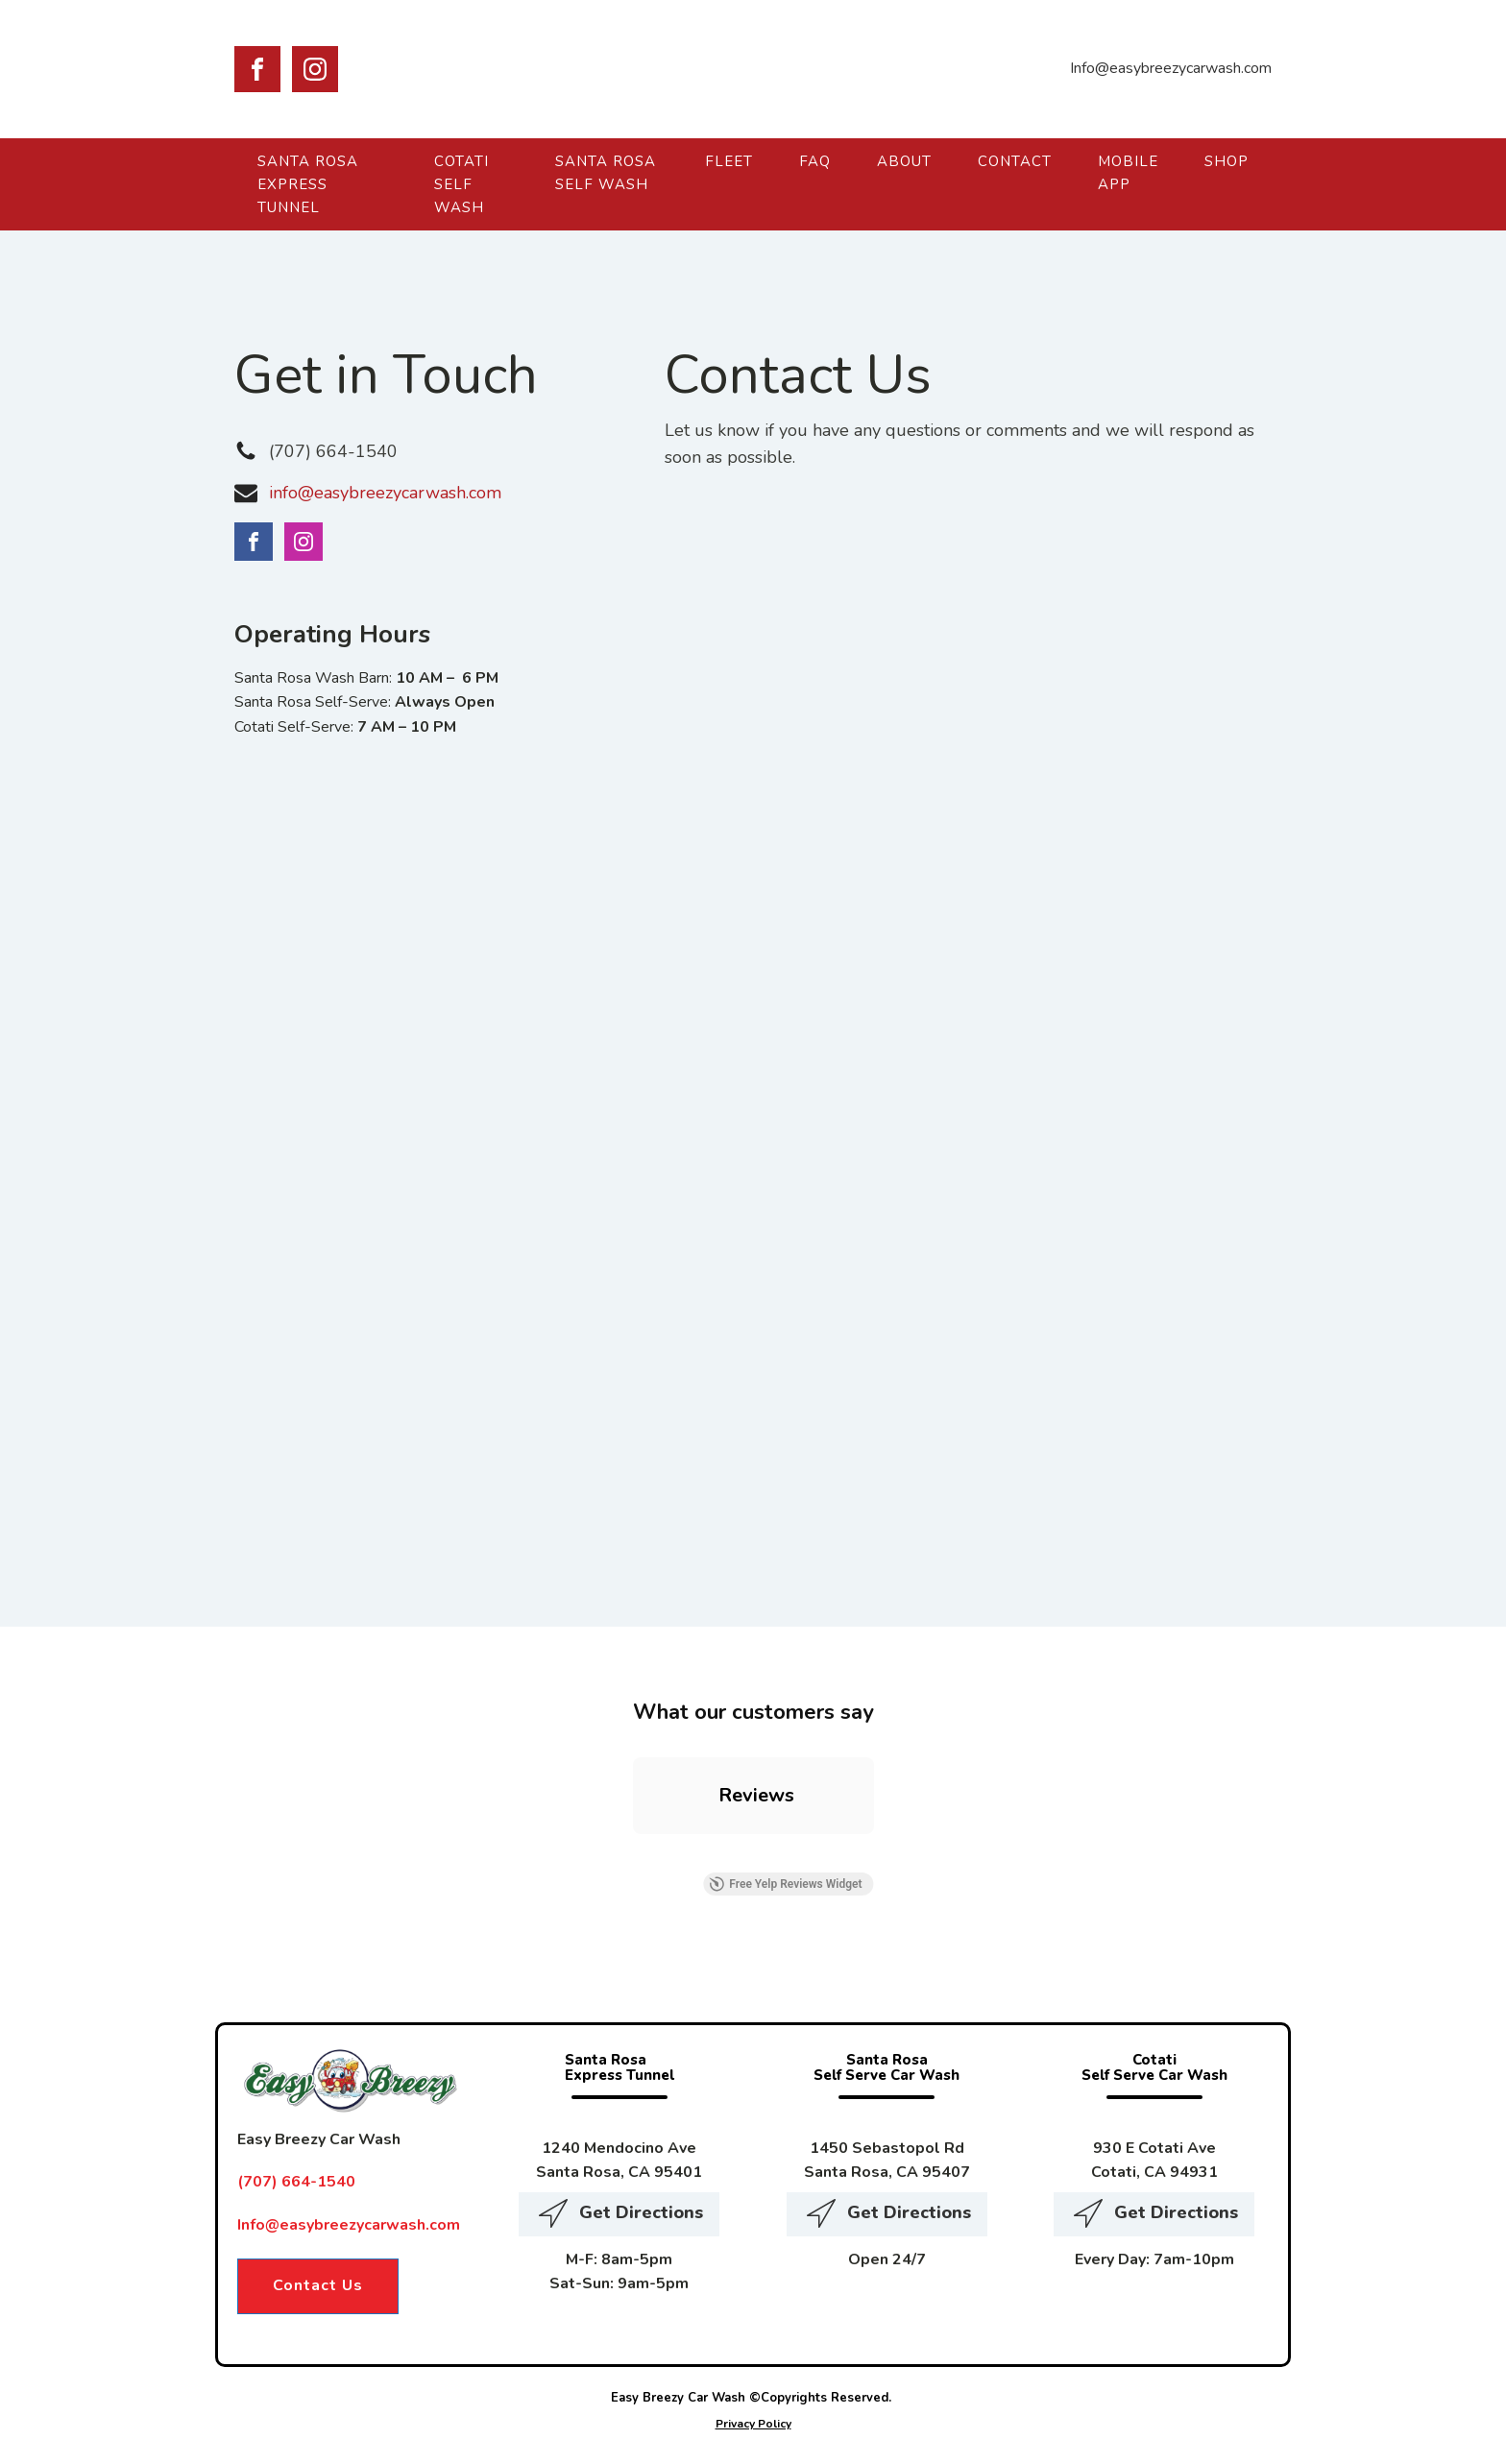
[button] (633, 1853)
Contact (1015, 161)
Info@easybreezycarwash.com (348, 2224)
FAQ (815, 161)
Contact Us (318, 2285)
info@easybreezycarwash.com (385, 492)
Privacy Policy (753, 2423)
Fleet (729, 161)
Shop (1226, 161)
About (904, 161)
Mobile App (1128, 173)
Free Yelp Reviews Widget (785, 1884)
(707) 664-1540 (333, 451)
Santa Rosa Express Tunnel (307, 184)
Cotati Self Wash (461, 184)
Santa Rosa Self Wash (605, 173)
